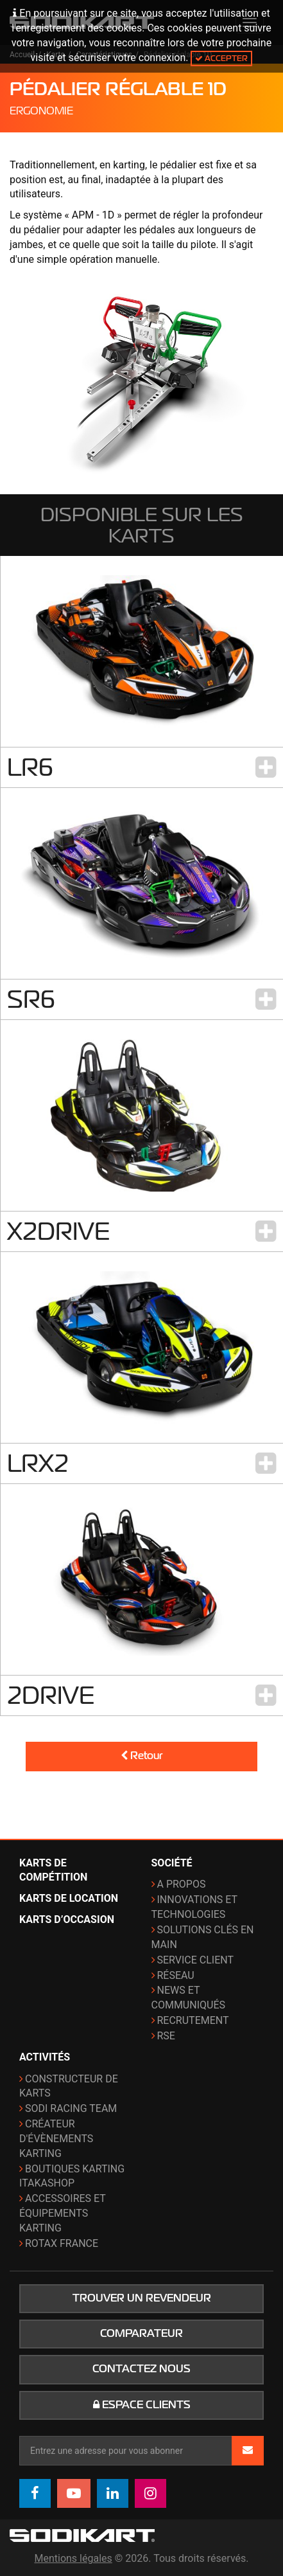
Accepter (221, 58)
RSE (166, 2036)
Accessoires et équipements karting (62, 2213)
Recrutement (193, 2020)
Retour (141, 1755)
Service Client (195, 1960)
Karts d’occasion (66, 1919)
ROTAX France (61, 2243)
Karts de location (68, 1898)
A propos (181, 1884)
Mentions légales (73, 2558)
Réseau (175, 1975)
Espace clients (142, 2405)
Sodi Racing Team (71, 2108)
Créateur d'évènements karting (56, 2139)
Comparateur (141, 2333)
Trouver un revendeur (142, 2298)
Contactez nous (141, 2369)
